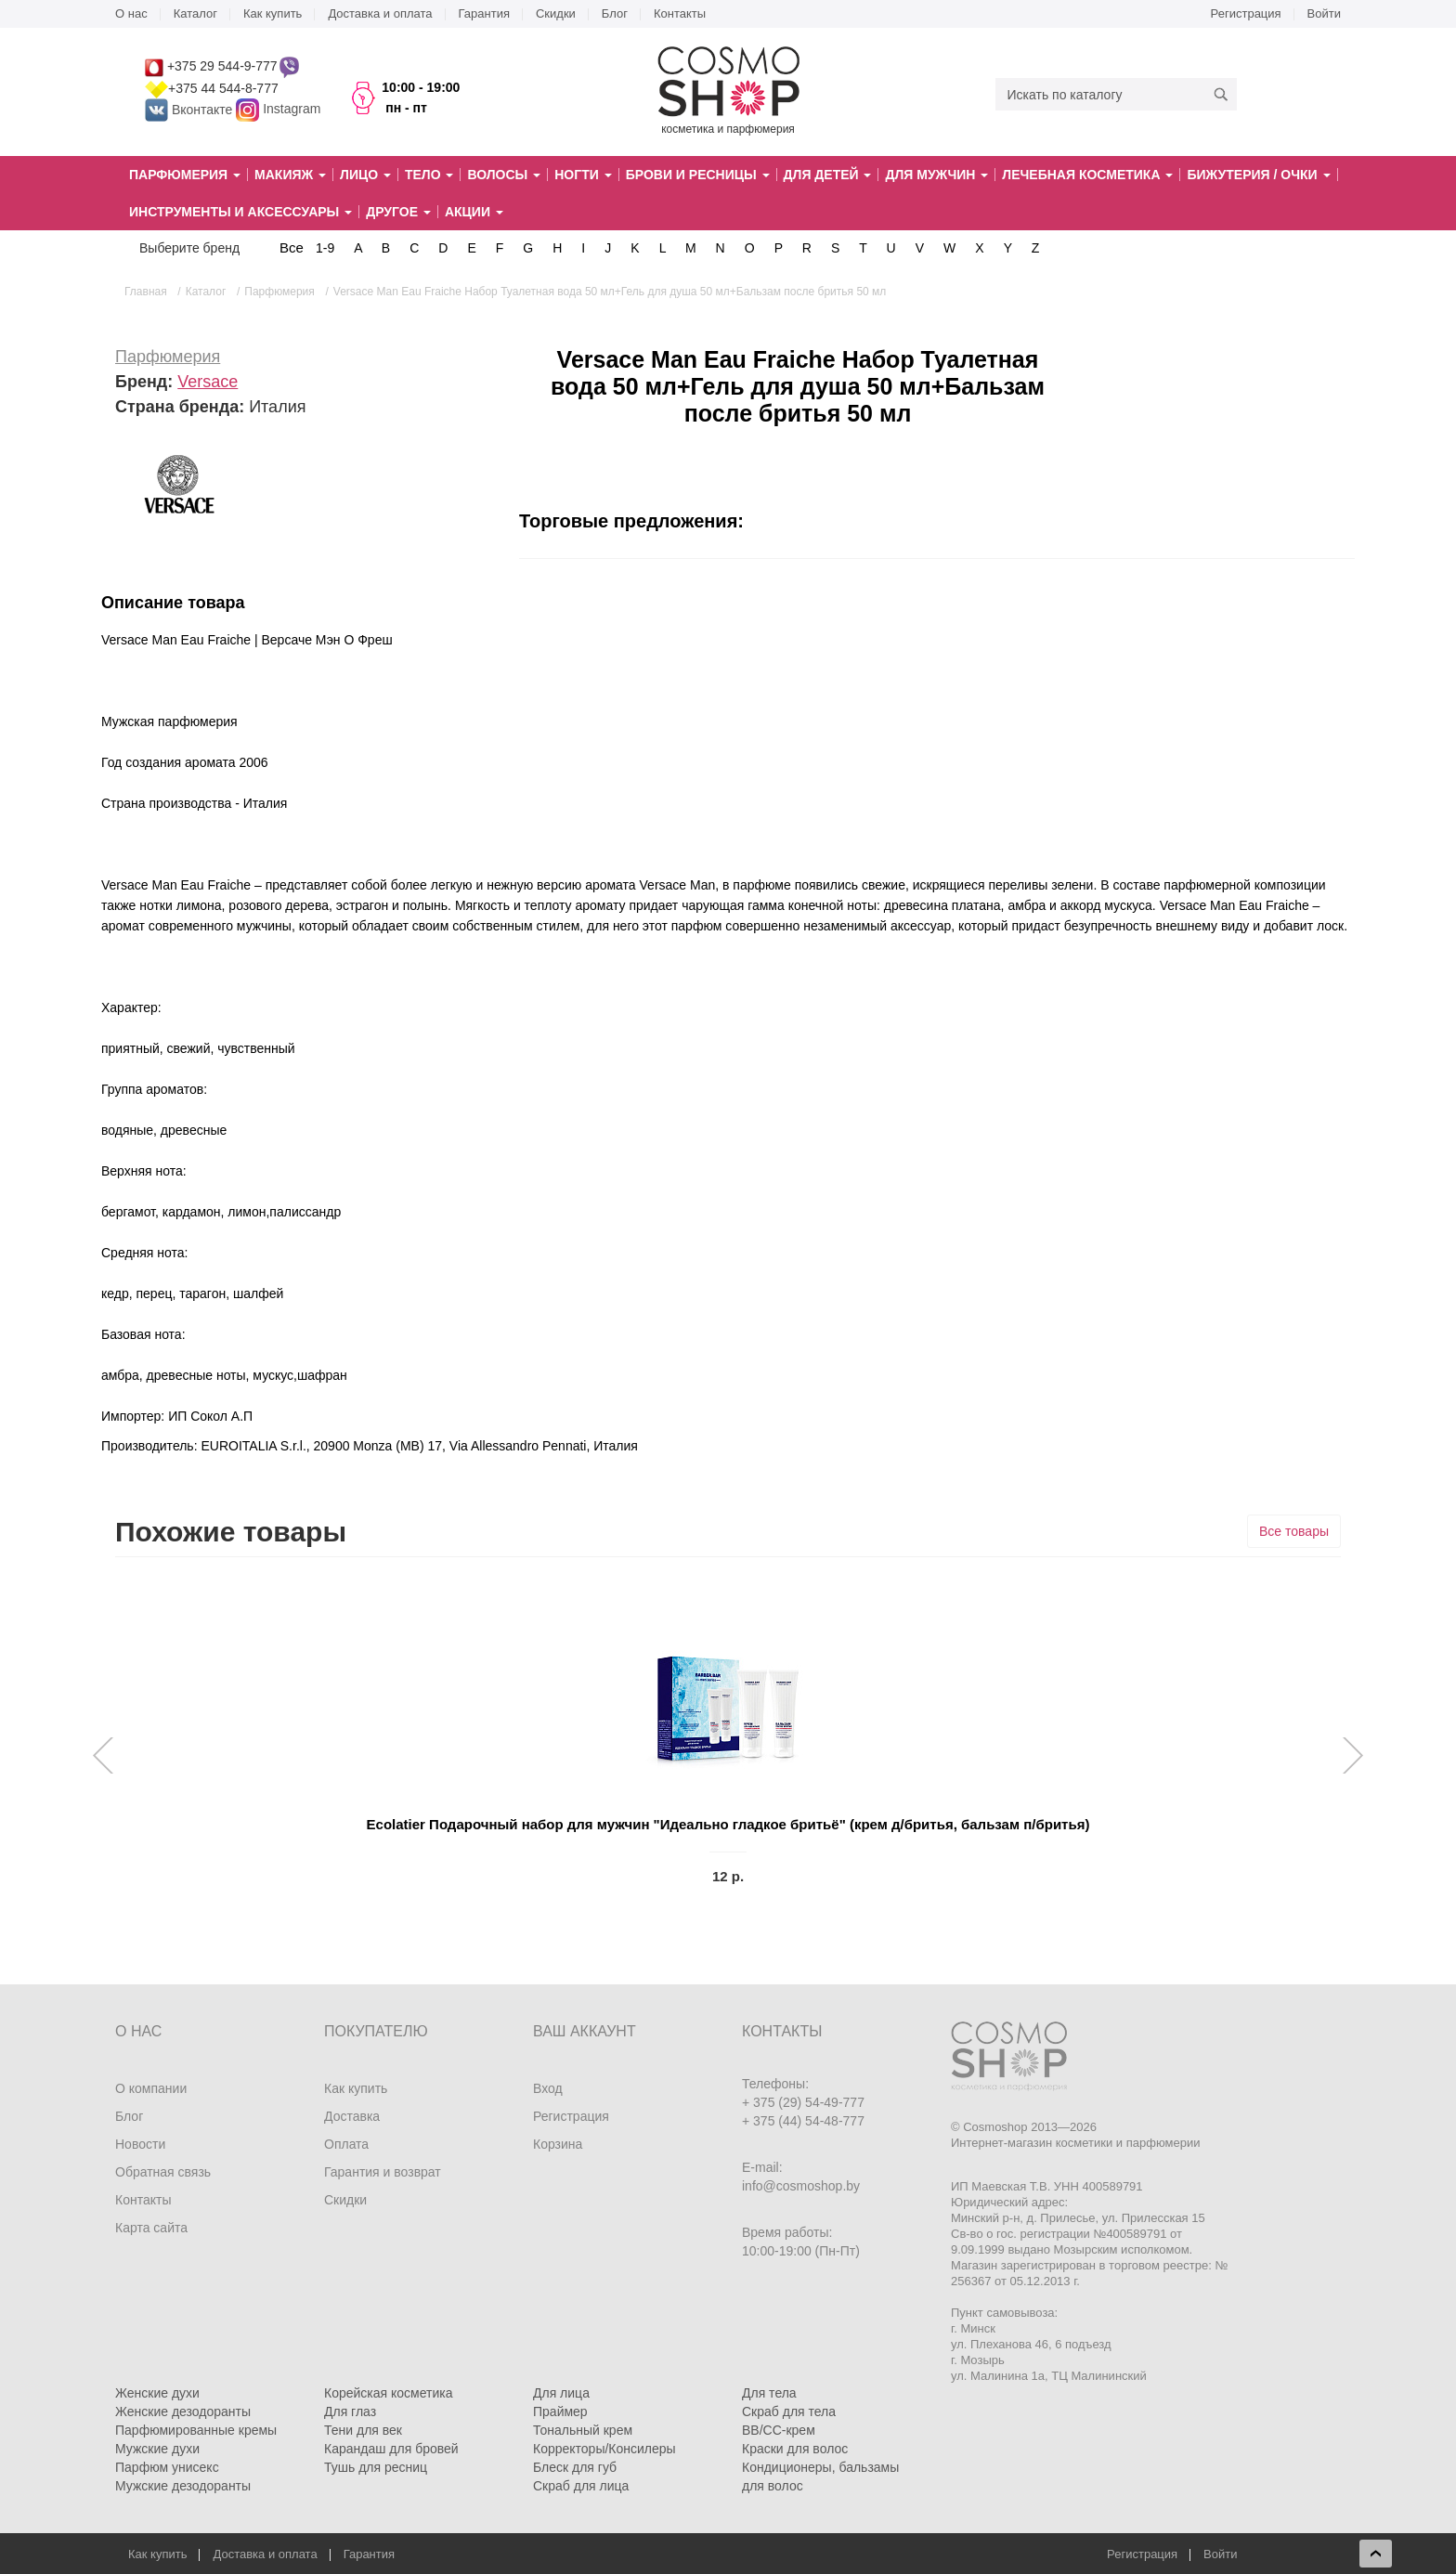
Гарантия (484, 13)
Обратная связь (163, 2171)
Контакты (680, 13)
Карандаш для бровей (391, 2448)
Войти (1324, 13)
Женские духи (157, 2393)
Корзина (557, 2144)
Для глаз (350, 2411)
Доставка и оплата (380, 13)
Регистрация (1246, 13)
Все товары (1294, 1531)
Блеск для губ (575, 2467)
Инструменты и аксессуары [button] (240, 211)
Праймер (560, 2411)
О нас (131, 13)
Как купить (272, 13)
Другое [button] (398, 211)
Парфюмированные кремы (196, 2430)
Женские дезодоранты (183, 2411)
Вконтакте (190, 109)
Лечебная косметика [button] (1087, 174)
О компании (151, 2088)
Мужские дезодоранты (183, 2485)
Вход (548, 2088)
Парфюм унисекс (167, 2467)
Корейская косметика (388, 2393)
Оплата (346, 2144)
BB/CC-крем (778, 2430)
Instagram (291, 109)
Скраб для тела (789, 2411)
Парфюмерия (167, 356)
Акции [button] (474, 211)
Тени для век (363, 2430)
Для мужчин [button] (936, 174)
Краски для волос (795, 2448)
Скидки (556, 13)
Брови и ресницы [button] (698, 174)
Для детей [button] (828, 174)
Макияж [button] (290, 174)
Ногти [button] (582, 174)
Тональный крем (582, 2430)
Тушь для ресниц (375, 2467)
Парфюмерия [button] (184, 174)
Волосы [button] (503, 174)
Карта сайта (151, 2227)
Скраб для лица (581, 2485)
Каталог (195, 13)
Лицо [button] (365, 174)
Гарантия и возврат (382, 2171)
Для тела (769, 2393)
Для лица (561, 2393)
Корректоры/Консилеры (604, 2448)
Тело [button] (429, 174)
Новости (140, 2144)
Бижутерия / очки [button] (1258, 174)
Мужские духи (157, 2448)
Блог (615, 13)
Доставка (352, 2116)
